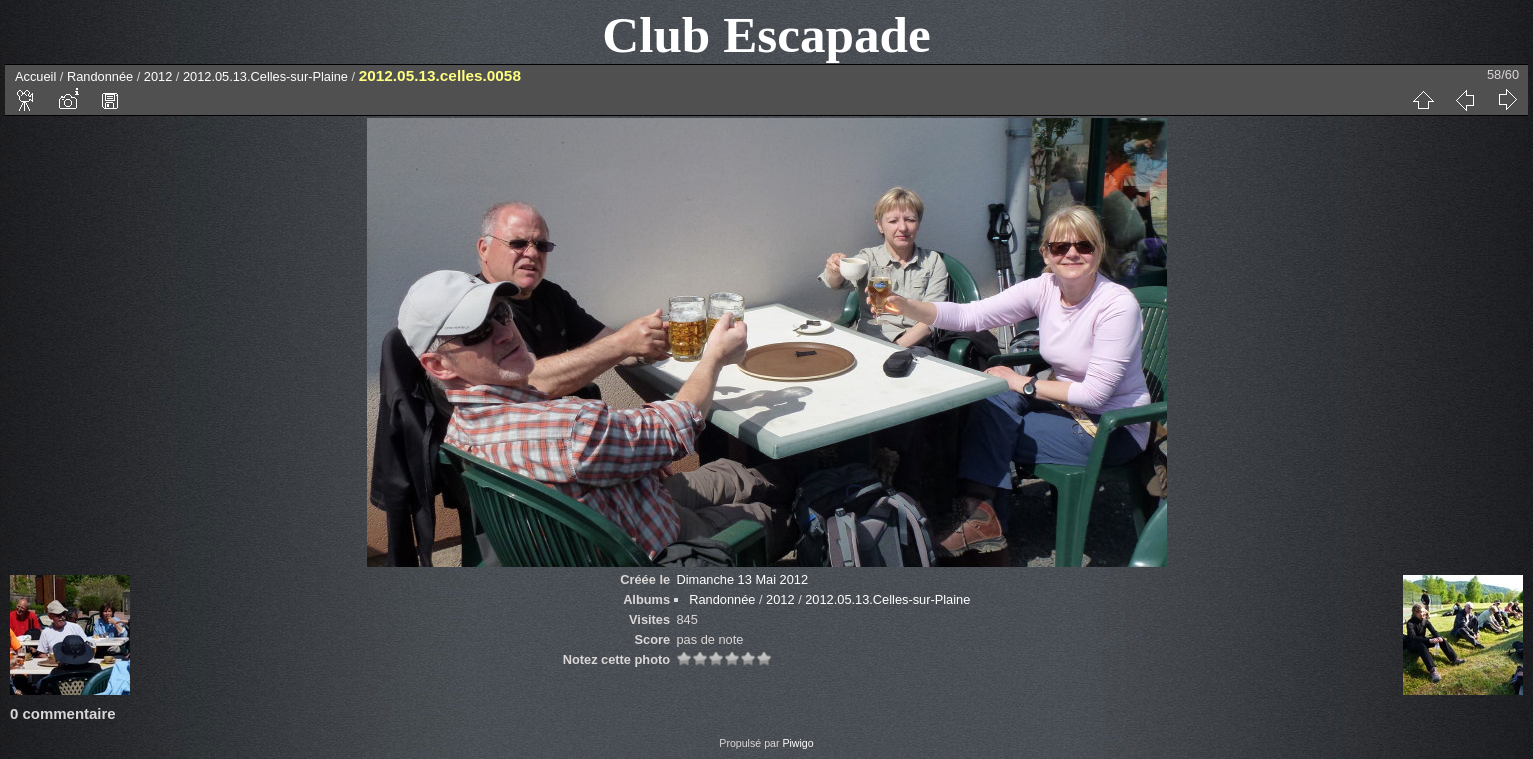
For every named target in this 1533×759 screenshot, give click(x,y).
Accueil (35, 76)
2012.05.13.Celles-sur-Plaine (265, 76)
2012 (158, 76)
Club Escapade (766, 34)
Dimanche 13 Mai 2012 (742, 579)
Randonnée (100, 76)
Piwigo (797, 743)
